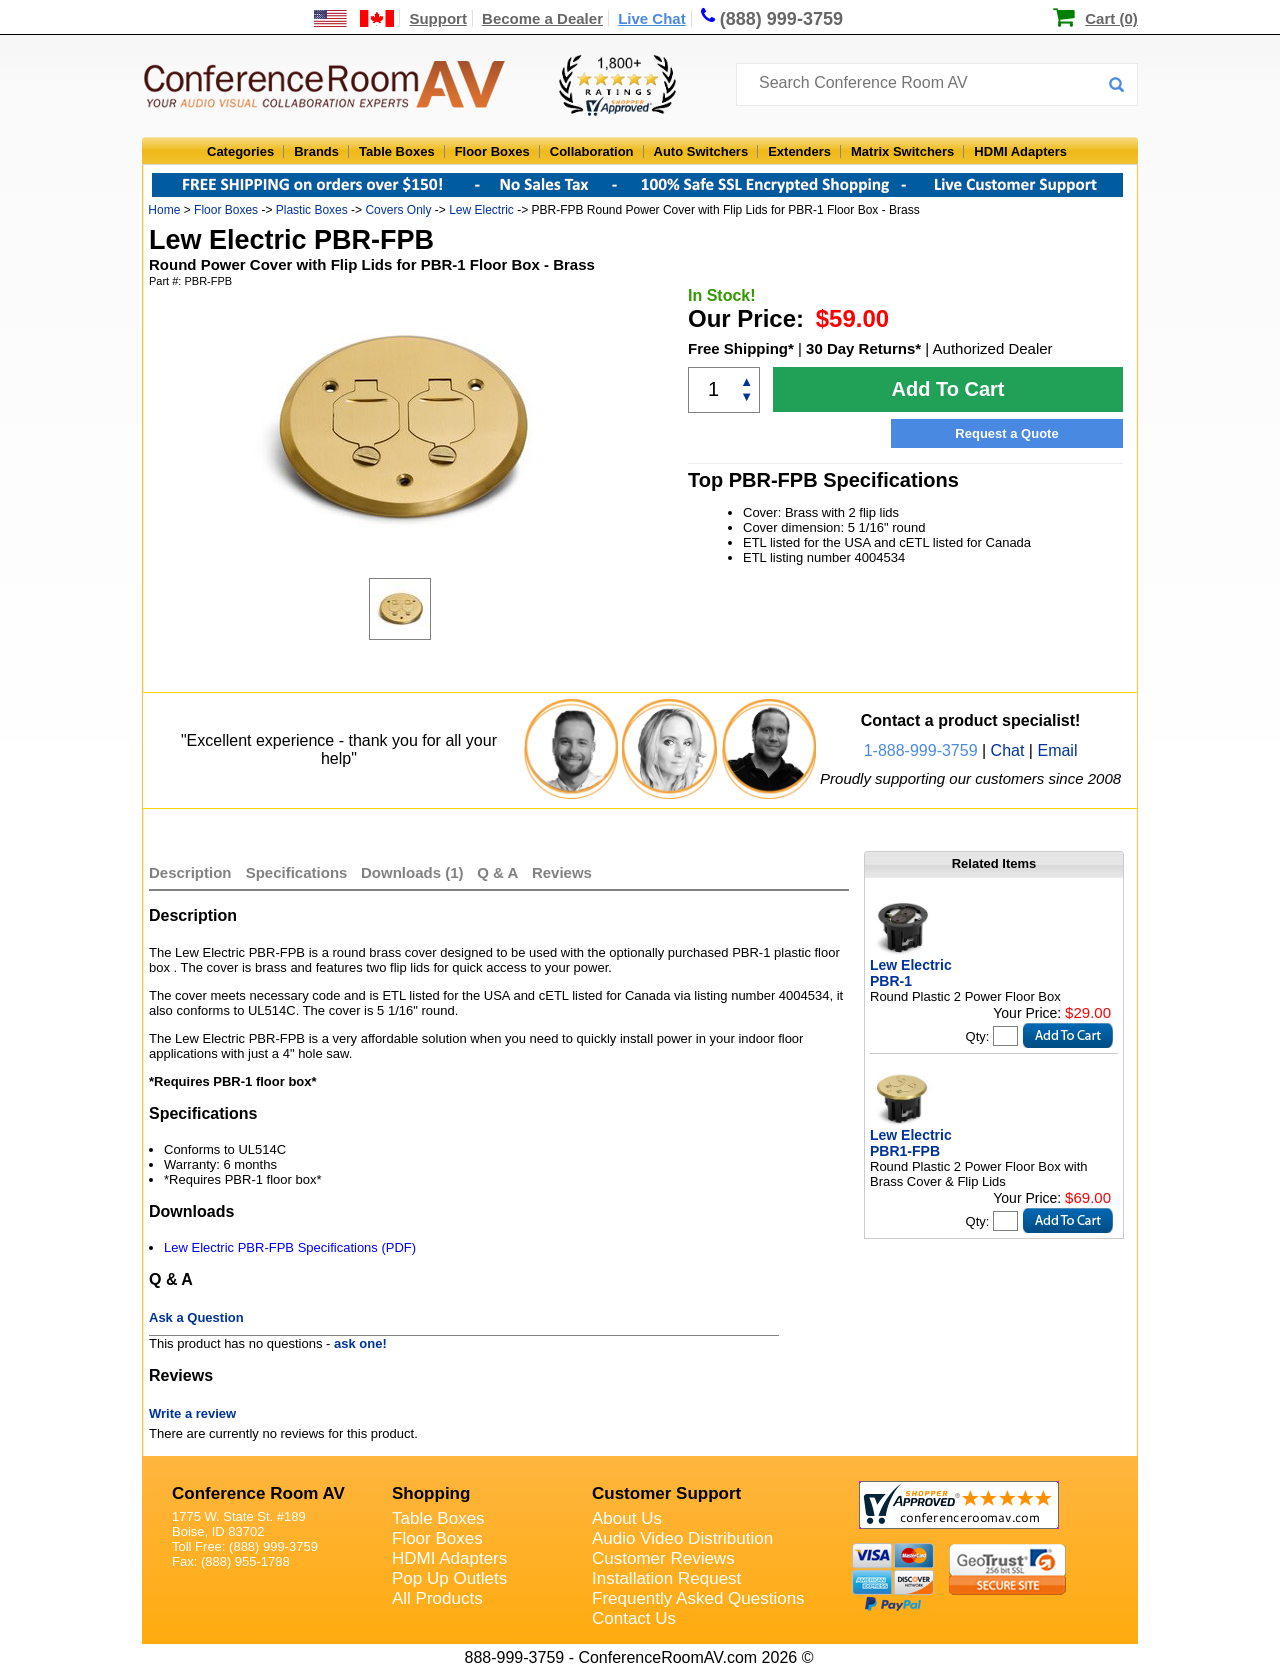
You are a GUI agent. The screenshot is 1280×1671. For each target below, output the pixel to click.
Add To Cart (948, 389)
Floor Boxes (492, 151)
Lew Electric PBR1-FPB (911, 1143)
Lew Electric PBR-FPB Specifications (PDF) (290, 1247)
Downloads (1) (412, 872)
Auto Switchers (701, 151)
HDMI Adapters (1020, 151)
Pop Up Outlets (449, 1578)
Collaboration (592, 151)
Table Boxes (397, 151)
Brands (316, 151)
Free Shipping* (741, 348)
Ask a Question (196, 1317)
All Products (437, 1598)
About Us (627, 1518)
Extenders (799, 151)
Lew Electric (481, 210)
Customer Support (666, 1493)
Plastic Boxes (312, 210)
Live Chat (652, 18)
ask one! (360, 1343)
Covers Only (398, 210)
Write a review (192, 1413)
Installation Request (666, 1578)
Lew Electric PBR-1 (911, 973)
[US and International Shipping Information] (354, 18)
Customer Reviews (663, 1558)
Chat (1008, 750)
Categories (240, 151)
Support (438, 18)
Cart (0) (1111, 18)
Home (164, 210)
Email (1057, 750)
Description (190, 872)
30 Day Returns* (863, 348)
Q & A (499, 872)
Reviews (562, 872)
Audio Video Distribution (682, 1538)
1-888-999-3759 (921, 750)
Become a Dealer (542, 18)
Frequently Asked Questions (698, 1598)
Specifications (297, 872)
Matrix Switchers (902, 151)
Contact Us (634, 1618)
